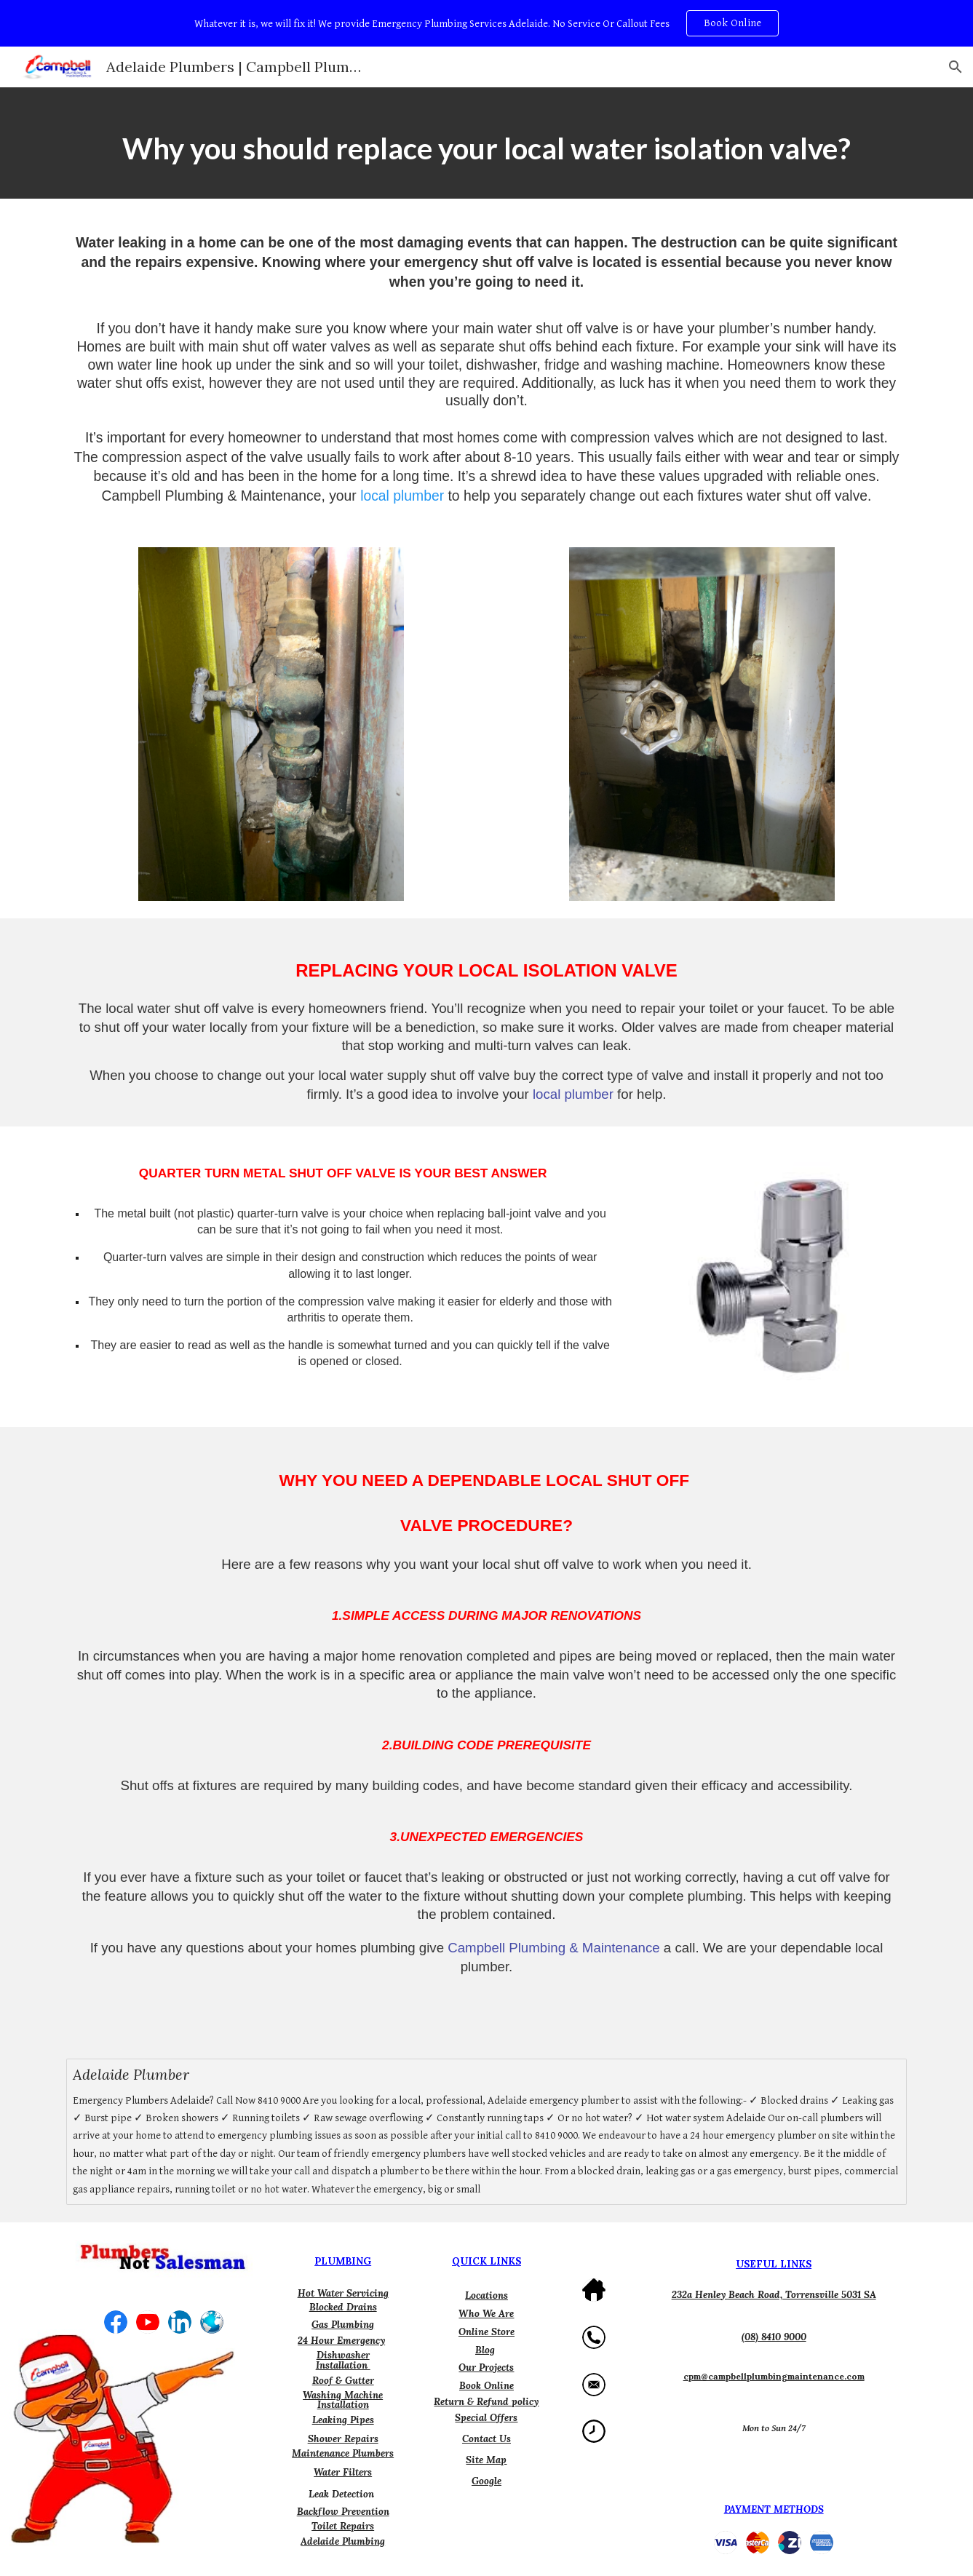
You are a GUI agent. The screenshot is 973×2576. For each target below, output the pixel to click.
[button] (955, 66)
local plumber (402, 496)
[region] (486, 23)
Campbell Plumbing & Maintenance (553, 1947)
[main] (486, 143)
